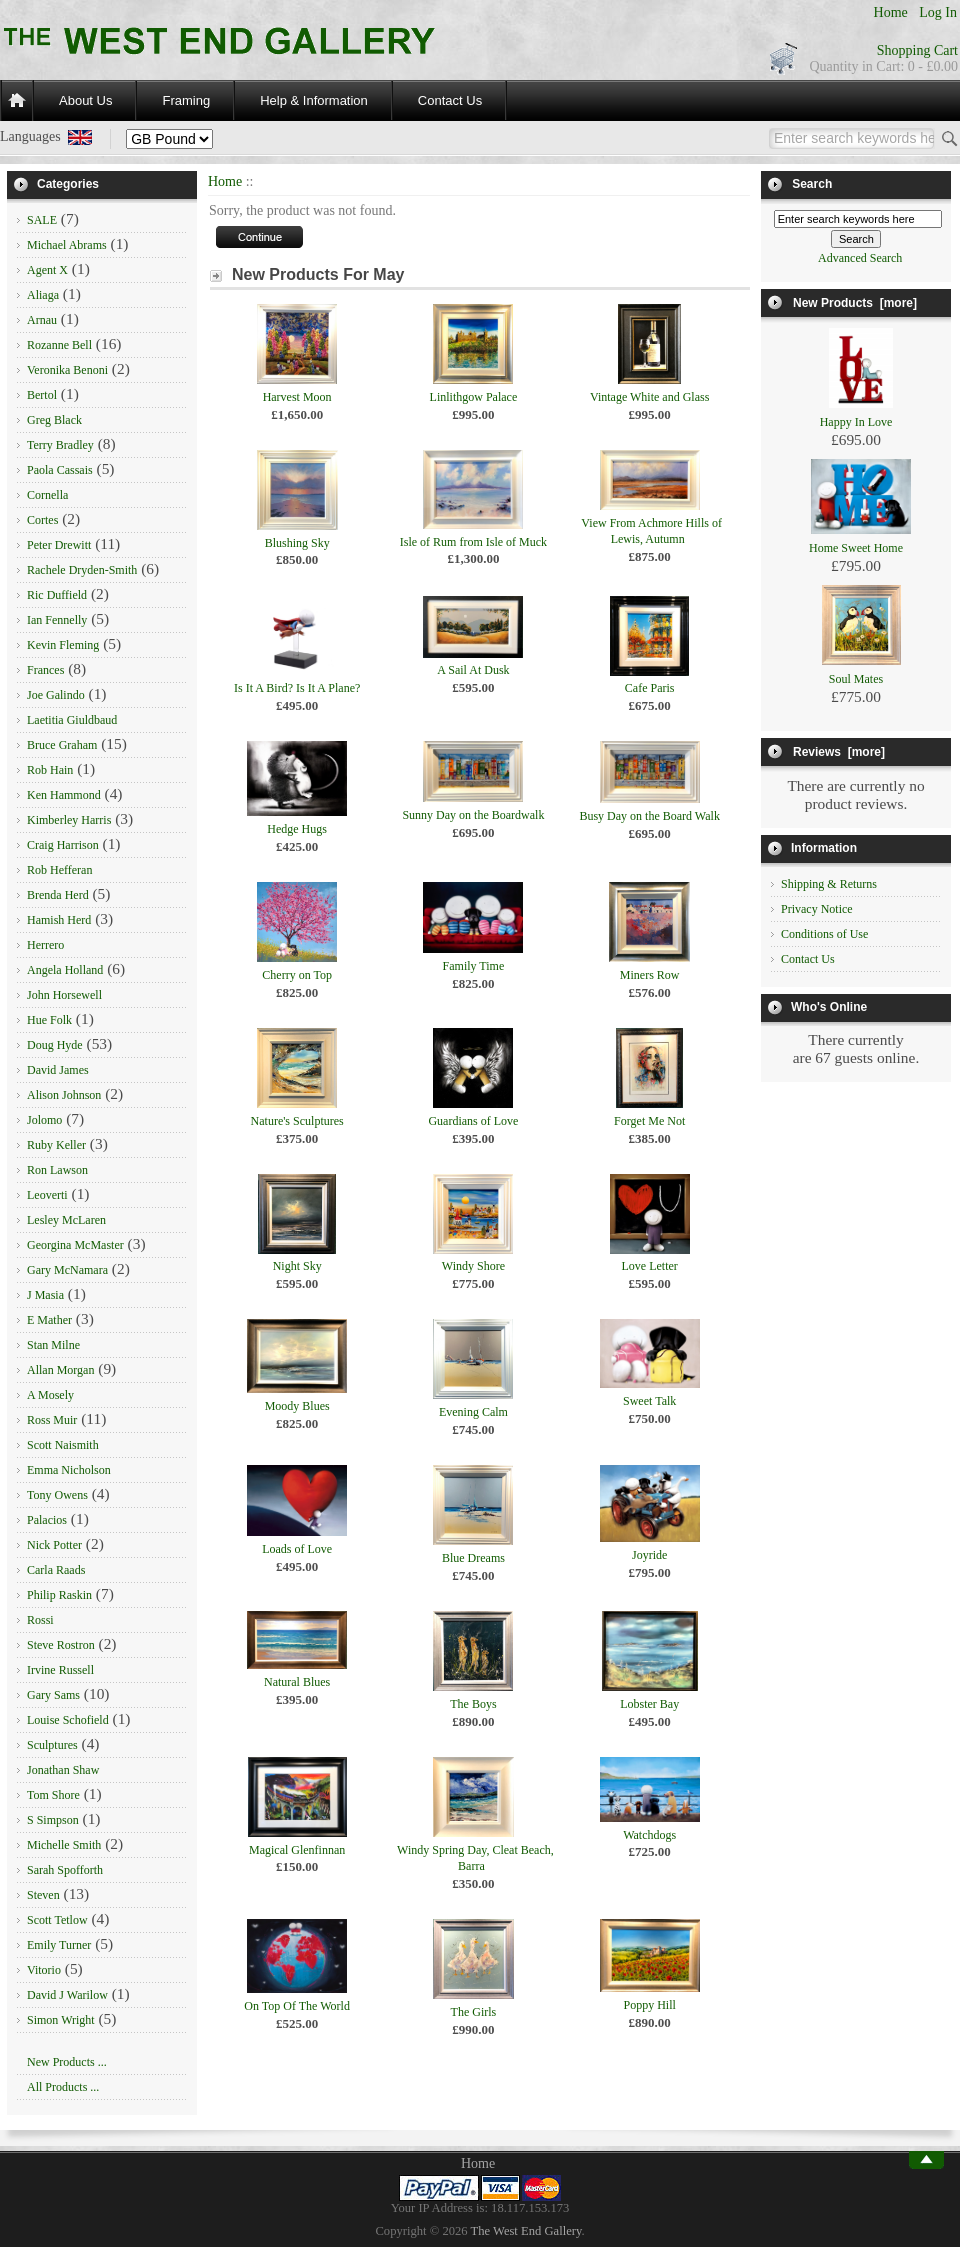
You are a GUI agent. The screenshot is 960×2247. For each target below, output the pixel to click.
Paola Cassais (60, 470)
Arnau (42, 320)
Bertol (42, 395)
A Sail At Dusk (473, 670)
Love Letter (650, 1266)
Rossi (40, 1620)
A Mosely (50, 1395)
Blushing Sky (297, 543)
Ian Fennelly (57, 620)
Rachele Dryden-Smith (82, 570)
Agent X (47, 270)
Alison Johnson (64, 1095)
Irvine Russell (60, 1670)
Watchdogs (649, 1835)
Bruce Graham (62, 745)
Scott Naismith (63, 1445)
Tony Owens (57, 1495)
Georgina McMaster (75, 1245)
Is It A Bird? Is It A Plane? (297, 688)
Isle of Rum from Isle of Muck (473, 542)
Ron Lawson (57, 1170)
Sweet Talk (649, 1401)
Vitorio (44, 1970)
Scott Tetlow (57, 1920)
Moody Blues (297, 1406)
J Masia (45, 1295)
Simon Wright (61, 2020)
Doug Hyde (55, 1045)
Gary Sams (53, 1695)
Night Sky (297, 1266)
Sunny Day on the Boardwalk (473, 815)
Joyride (649, 1555)
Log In (938, 12)
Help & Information (314, 100)
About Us (85, 100)
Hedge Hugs (297, 829)
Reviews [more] (839, 752)
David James (58, 1070)
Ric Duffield (57, 595)
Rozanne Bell (59, 345)
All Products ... (63, 2087)
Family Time (474, 966)
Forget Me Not (649, 1121)
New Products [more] (855, 303)
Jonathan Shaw (63, 1770)
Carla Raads (56, 1570)
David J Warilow (67, 1995)
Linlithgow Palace (474, 397)
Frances (45, 670)
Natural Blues (297, 1682)
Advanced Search (860, 258)
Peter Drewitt (59, 545)
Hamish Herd (59, 920)
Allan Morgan (60, 1370)
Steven (43, 1895)
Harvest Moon (297, 397)
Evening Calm (473, 1412)
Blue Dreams (473, 1558)
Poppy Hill (649, 2005)
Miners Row (650, 975)
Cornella (47, 495)
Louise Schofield (68, 1720)
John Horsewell (64, 995)
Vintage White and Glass (649, 397)
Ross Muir (52, 1420)
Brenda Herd (58, 895)
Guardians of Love (473, 1121)
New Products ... (67, 2062)
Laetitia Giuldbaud (72, 720)
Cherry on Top (297, 975)
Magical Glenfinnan (297, 1850)
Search (812, 184)
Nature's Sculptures (297, 1121)
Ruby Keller (56, 1145)
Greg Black (54, 420)
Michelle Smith (64, 1845)
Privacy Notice (817, 909)
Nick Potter (54, 1545)
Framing (186, 100)
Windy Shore (473, 1266)
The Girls (474, 2012)
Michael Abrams (67, 245)
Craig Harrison (63, 845)
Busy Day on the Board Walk (649, 816)
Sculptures (52, 1745)
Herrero (45, 945)
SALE (42, 220)
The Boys (473, 1704)
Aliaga (43, 295)
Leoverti (47, 1195)
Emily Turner (59, 1945)
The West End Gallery (526, 2231)
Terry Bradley (60, 445)
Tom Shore (53, 1795)
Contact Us (450, 100)
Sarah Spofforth (65, 1870)
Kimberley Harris (69, 820)
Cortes (42, 520)
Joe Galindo (56, 695)
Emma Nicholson (69, 1470)
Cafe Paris (650, 688)
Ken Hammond (64, 795)
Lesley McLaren (66, 1220)
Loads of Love (297, 1549)
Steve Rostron (61, 1645)
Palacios (47, 1520)
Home (891, 12)
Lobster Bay (649, 1704)
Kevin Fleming (63, 645)
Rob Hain (50, 770)
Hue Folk (49, 1020)
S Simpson (53, 1820)
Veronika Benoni (67, 370)
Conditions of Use (824, 934)
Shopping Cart (917, 50)
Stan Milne (53, 1345)
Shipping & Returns (829, 884)
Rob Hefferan (59, 870)
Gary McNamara (67, 1270)
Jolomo (44, 1120)
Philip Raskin (59, 1595)
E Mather (49, 1320)
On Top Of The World (297, 2006)
